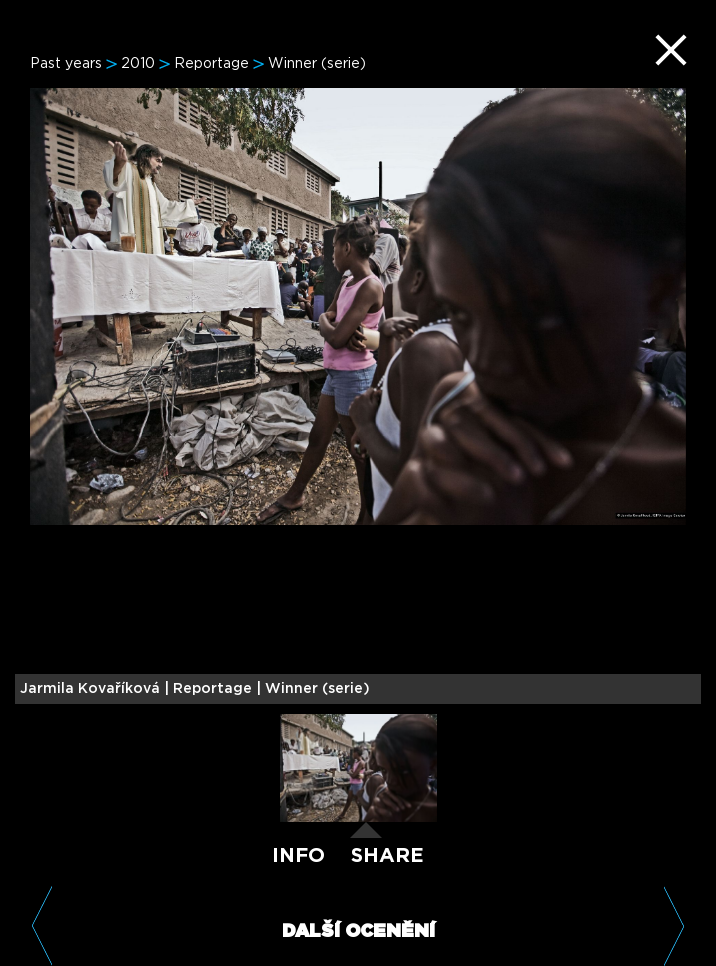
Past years (66, 64)
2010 (138, 64)
